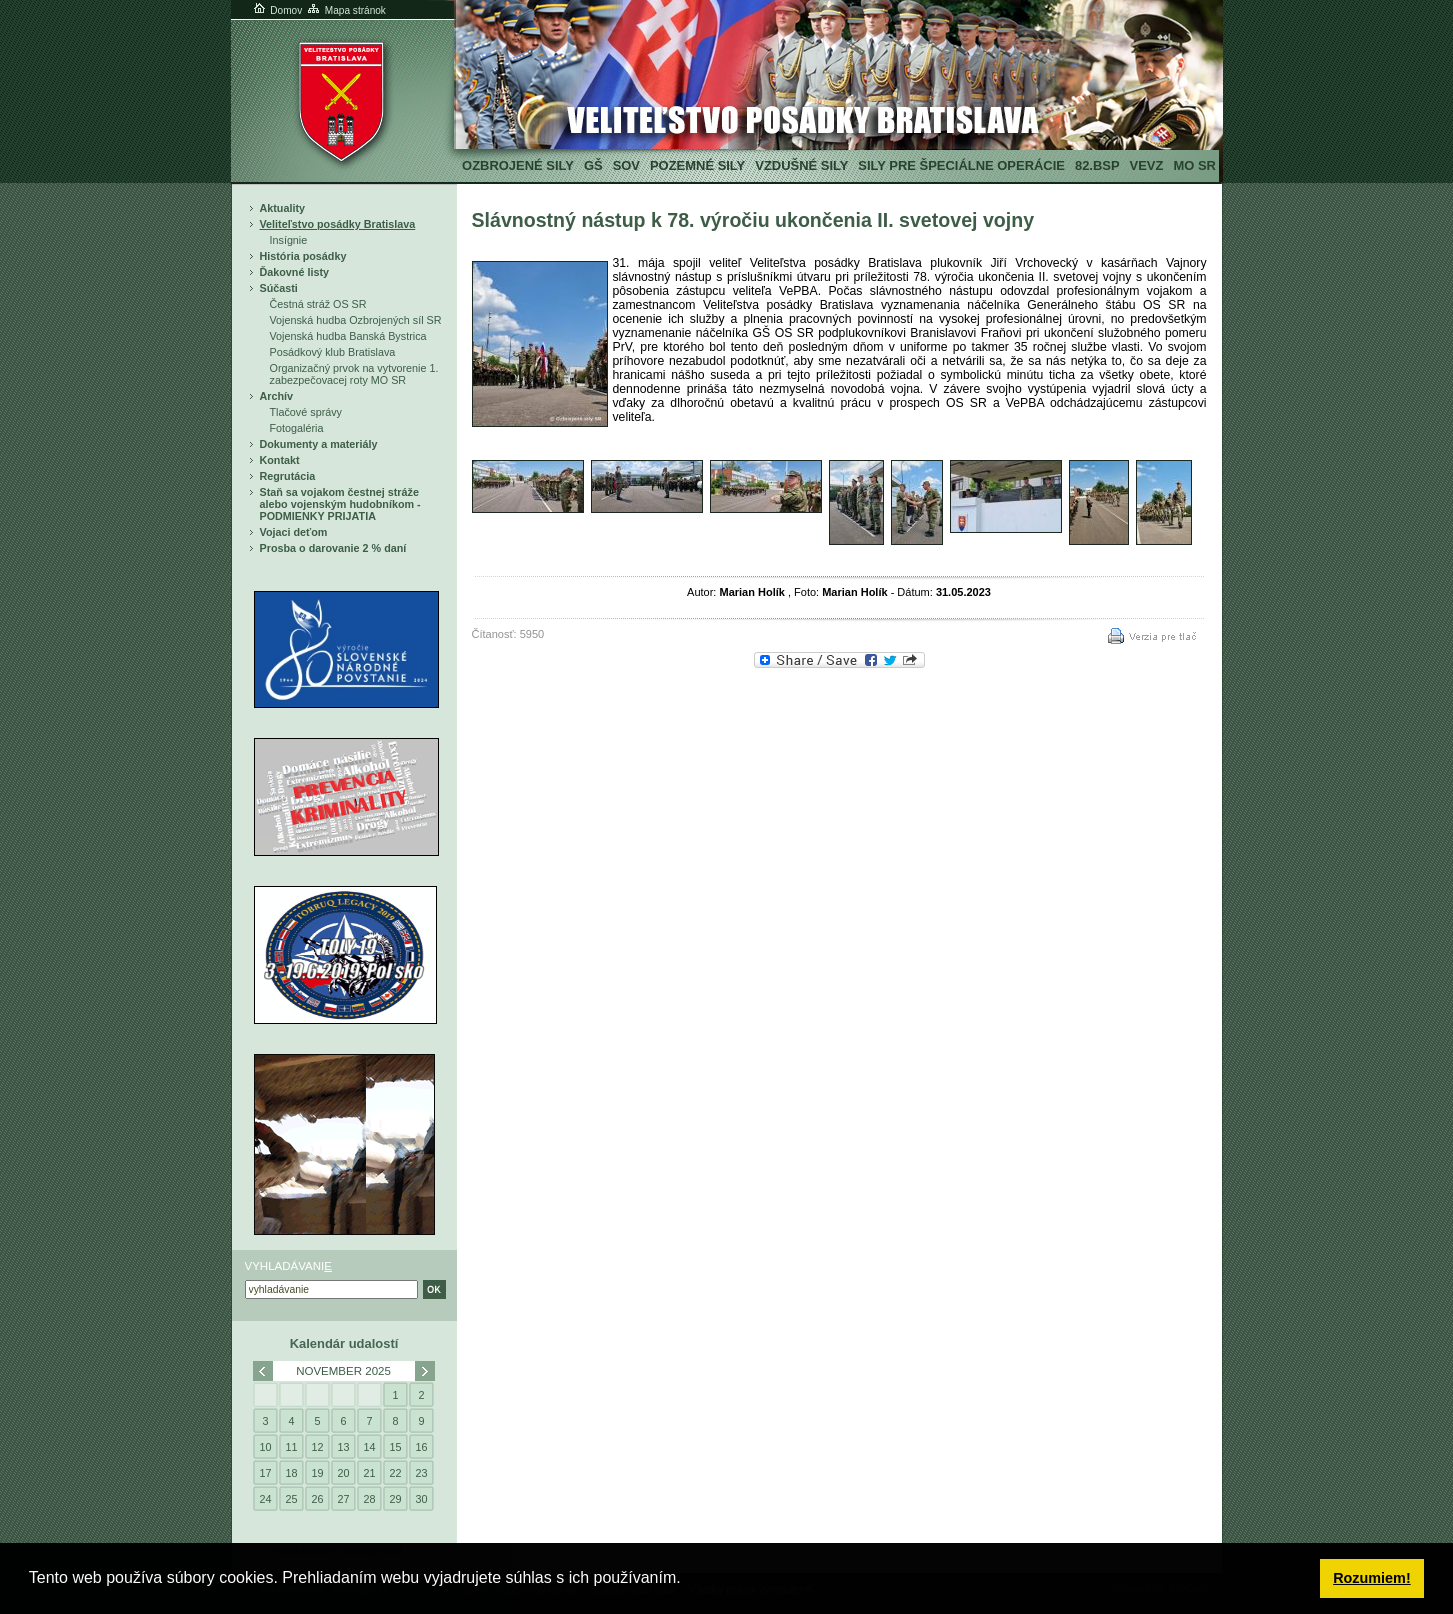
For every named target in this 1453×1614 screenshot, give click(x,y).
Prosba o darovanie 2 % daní (333, 548)
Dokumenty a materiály (319, 444)
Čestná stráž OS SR (318, 304)
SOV (626, 165)
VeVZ (1147, 165)
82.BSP (1097, 165)
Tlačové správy (306, 412)
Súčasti (279, 288)
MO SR (1194, 165)
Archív (277, 396)
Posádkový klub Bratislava (333, 352)
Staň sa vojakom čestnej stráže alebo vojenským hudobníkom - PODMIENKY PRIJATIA (340, 504)
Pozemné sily (697, 165)
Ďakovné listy (295, 272)
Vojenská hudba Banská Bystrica (348, 336)
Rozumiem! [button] (1372, 1578)
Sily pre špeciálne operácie (961, 165)
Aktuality (283, 208)
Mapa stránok (345, 10)
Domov (277, 10)
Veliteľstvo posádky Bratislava (338, 224)
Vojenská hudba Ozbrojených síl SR (356, 320)
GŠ (593, 165)
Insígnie (289, 240)
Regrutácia (288, 476)
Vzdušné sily (801, 165)
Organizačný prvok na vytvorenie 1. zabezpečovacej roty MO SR (354, 374)
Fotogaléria (297, 428)
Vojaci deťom (294, 532)
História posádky (303, 256)
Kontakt (280, 460)
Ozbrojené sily (518, 165)
